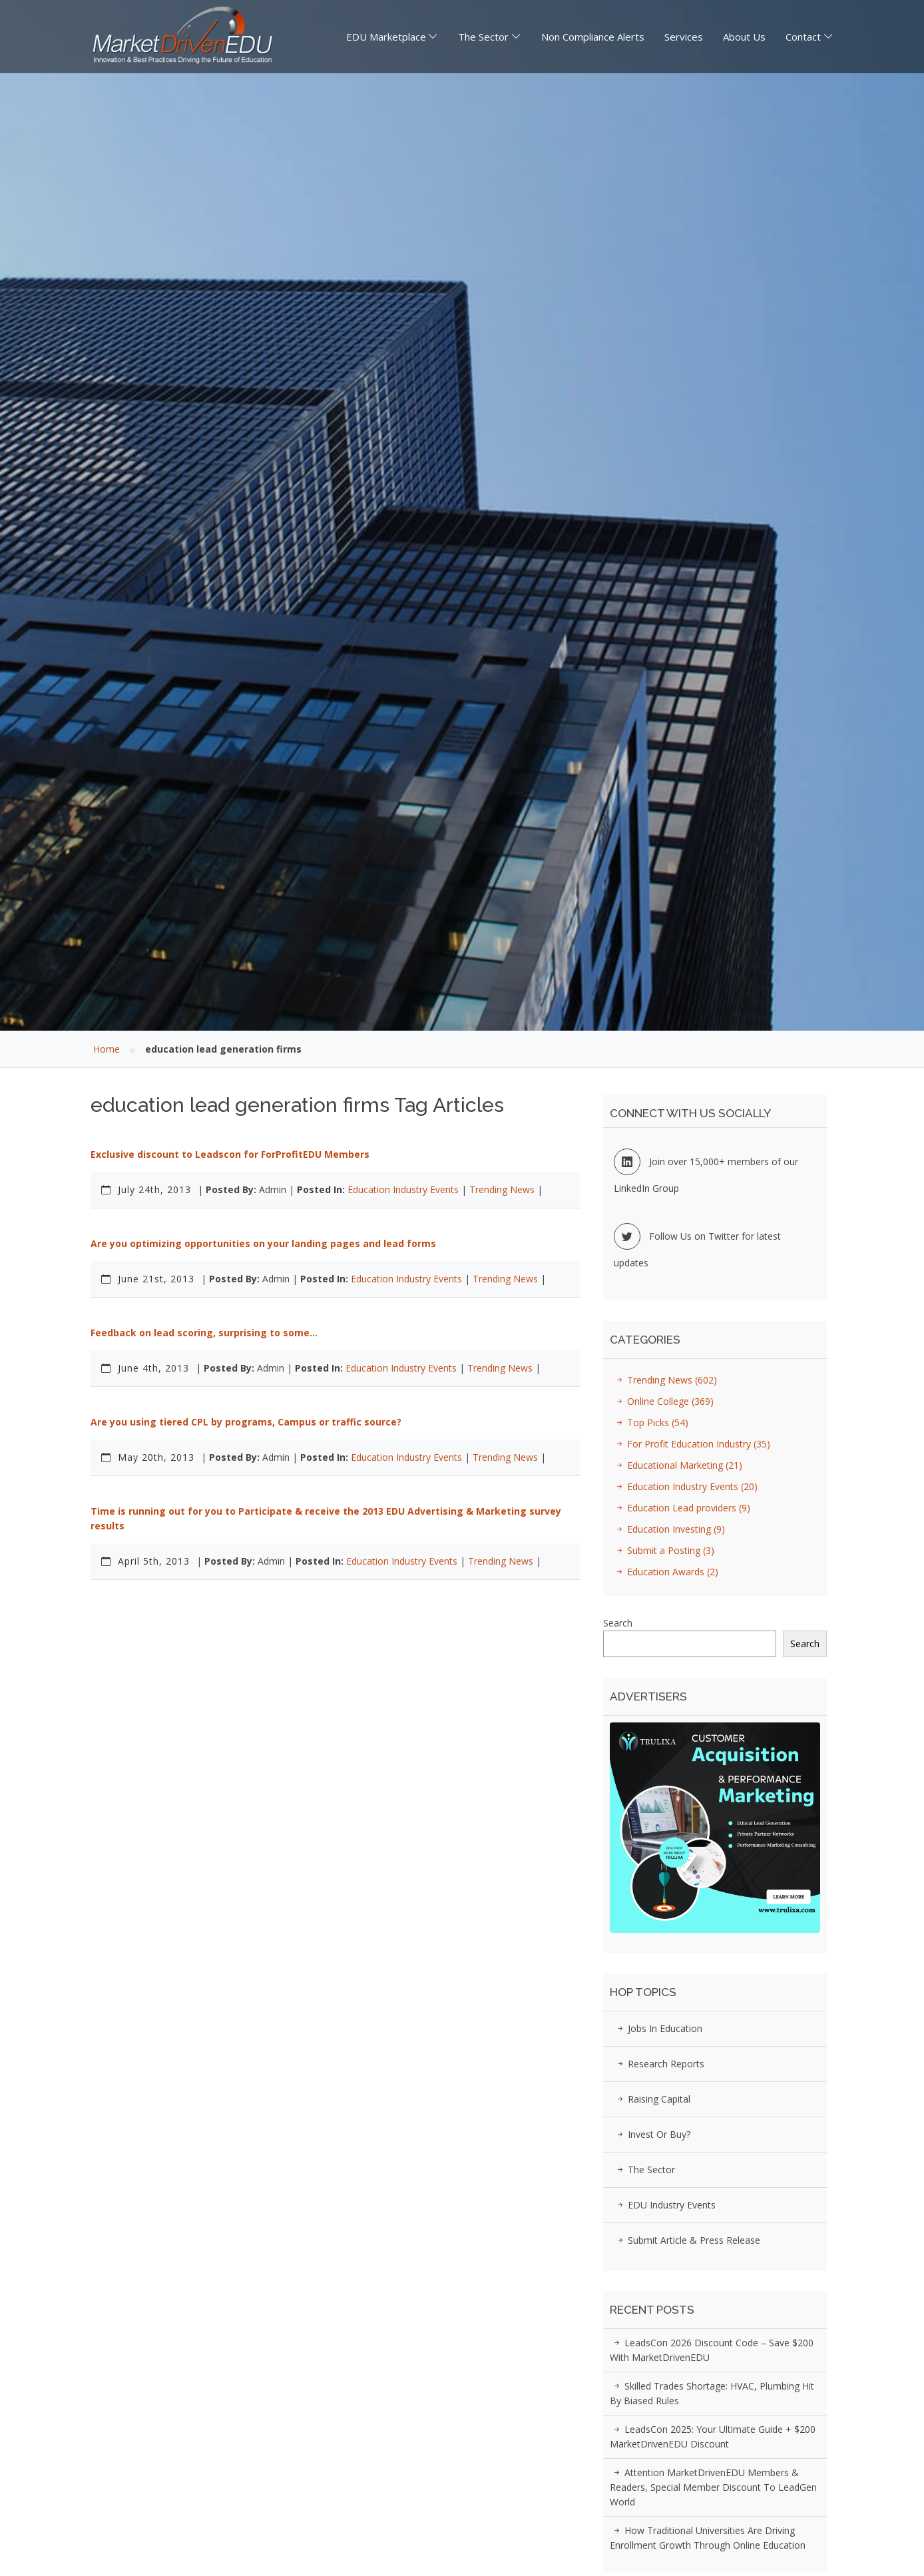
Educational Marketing (677, 1465)
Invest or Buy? (651, 2134)
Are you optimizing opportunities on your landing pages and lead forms (263, 1243)
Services (683, 36)
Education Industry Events (403, 1189)
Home (106, 1049)
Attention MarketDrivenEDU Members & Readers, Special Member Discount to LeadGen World (713, 2487)
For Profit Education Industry (691, 1443)
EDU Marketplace (386, 36)
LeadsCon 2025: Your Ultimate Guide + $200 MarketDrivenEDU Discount (712, 2436)
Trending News (502, 1189)
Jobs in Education (657, 2028)
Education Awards (665, 1571)
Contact (803, 36)
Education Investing (668, 1529)
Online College (663, 1401)
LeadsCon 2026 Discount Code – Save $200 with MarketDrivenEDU (711, 2350)
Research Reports (658, 2063)
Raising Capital (651, 2099)
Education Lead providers (681, 1507)
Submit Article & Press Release (686, 2240)
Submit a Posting (663, 1550)
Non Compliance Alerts (592, 36)
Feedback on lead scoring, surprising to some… (204, 1332)
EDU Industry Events (664, 2204)
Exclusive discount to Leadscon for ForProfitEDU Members (230, 1154)
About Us (744, 36)
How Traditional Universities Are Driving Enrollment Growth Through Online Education (708, 2537)
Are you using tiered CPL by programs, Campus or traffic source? (246, 1422)
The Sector (483, 36)
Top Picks (650, 1422)
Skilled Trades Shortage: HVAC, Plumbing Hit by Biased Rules (712, 2393)
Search (617, 1623)
